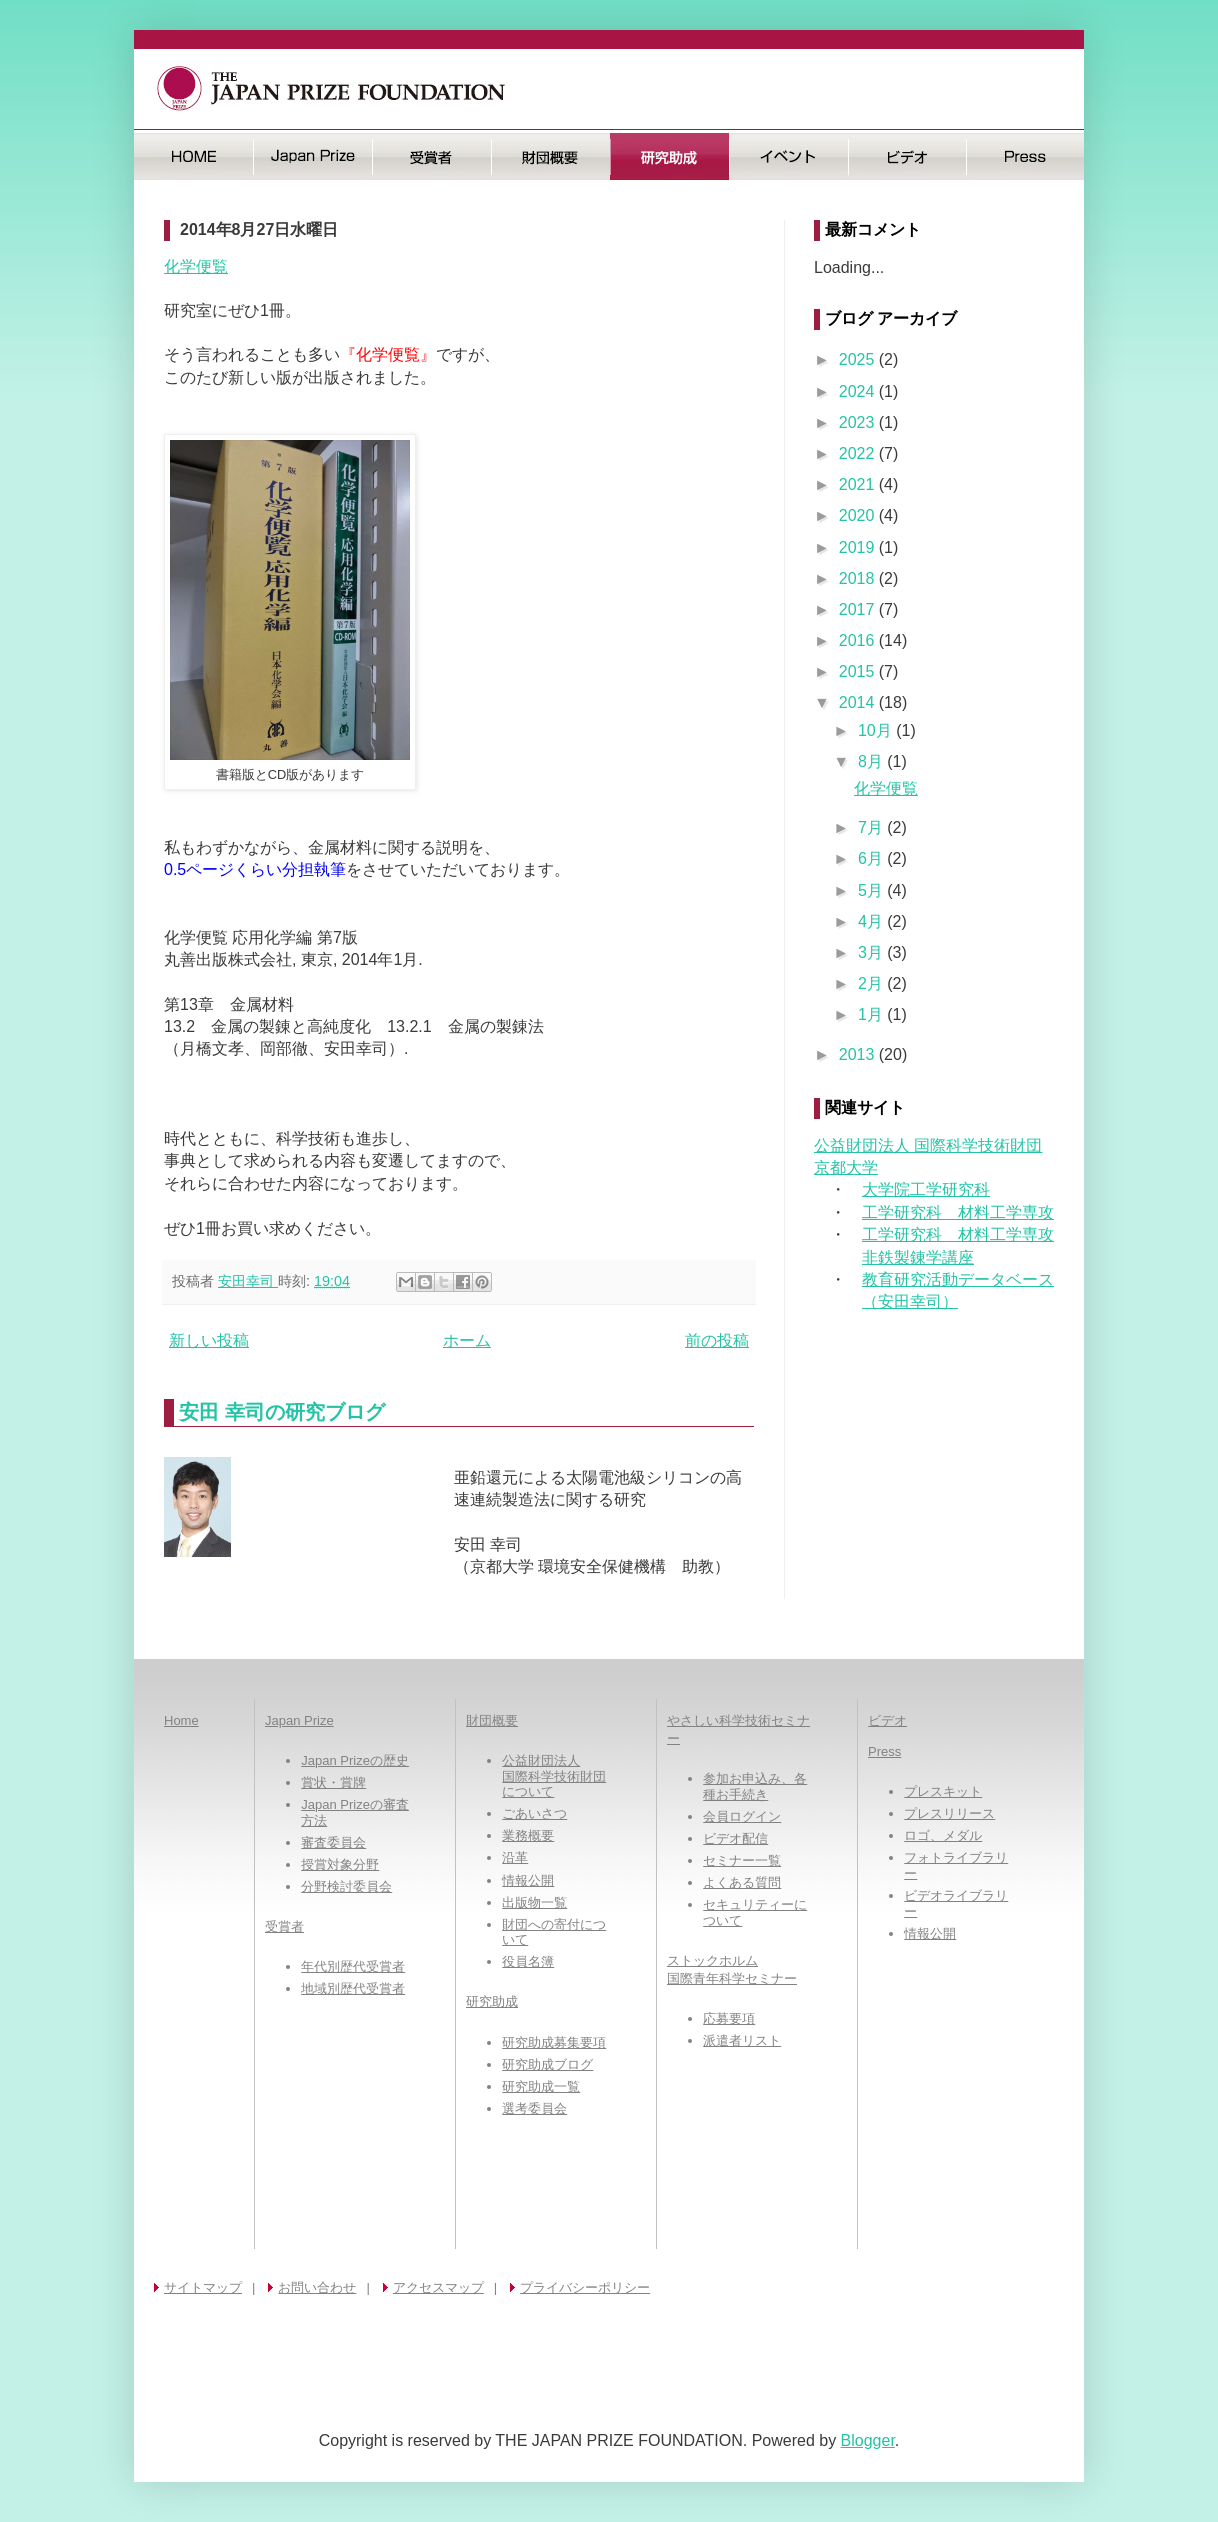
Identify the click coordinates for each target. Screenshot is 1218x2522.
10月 (877, 730)
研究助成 (669, 156)
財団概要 (550, 156)
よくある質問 (742, 1882)
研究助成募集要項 (554, 2042)
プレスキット (943, 1791)
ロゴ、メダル (943, 1835)
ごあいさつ (534, 1813)
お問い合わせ (317, 2287)
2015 (859, 671)
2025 (859, 359)
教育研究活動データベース (958, 1279)
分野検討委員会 (346, 1886)
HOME (193, 156)
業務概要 (528, 1835)
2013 (859, 1054)
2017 (859, 609)
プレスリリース (949, 1813)
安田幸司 (248, 1281)
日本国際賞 (312, 156)
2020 (859, 515)
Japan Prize (299, 1720)
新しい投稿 (209, 1340)
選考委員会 (534, 2108)
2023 (859, 422)
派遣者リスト (742, 2040)
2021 (859, 484)
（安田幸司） (910, 1301)
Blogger (868, 2440)
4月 (872, 921)
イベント (788, 156)
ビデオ (907, 156)
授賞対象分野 (340, 1864)
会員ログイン (742, 1816)
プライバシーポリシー (585, 2287)
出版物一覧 (534, 1902)
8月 (872, 761)
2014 (859, 702)
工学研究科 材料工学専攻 (958, 1212)
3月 (872, 952)
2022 (859, 453)
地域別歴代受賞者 (353, 1988)
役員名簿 (528, 1961)
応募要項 (729, 2018)
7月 (872, 827)
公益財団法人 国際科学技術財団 (928, 1145)
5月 (872, 890)
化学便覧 (196, 266)
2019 (859, 547)
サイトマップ (203, 2287)
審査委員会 (333, 1842)
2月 (872, 983)
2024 (859, 391)
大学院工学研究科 (926, 1189)
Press (1025, 156)
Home (181, 1720)
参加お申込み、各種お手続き (755, 1786)
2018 (859, 578)
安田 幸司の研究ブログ (282, 1412)
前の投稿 (717, 1340)
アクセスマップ (438, 2287)
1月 (872, 1014)
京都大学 (846, 1167)
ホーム (467, 1340)
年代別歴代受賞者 (353, 1966)
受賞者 (431, 156)
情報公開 (528, 1880)
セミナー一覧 (742, 1860)
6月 (872, 858)
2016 (859, 640)
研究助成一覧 (541, 2086)
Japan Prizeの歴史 (355, 1760)
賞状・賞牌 (333, 1782)
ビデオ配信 (735, 1838)
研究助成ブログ (547, 2064)
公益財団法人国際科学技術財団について (554, 1776)
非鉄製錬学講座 (918, 1257)
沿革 (515, 1857)
